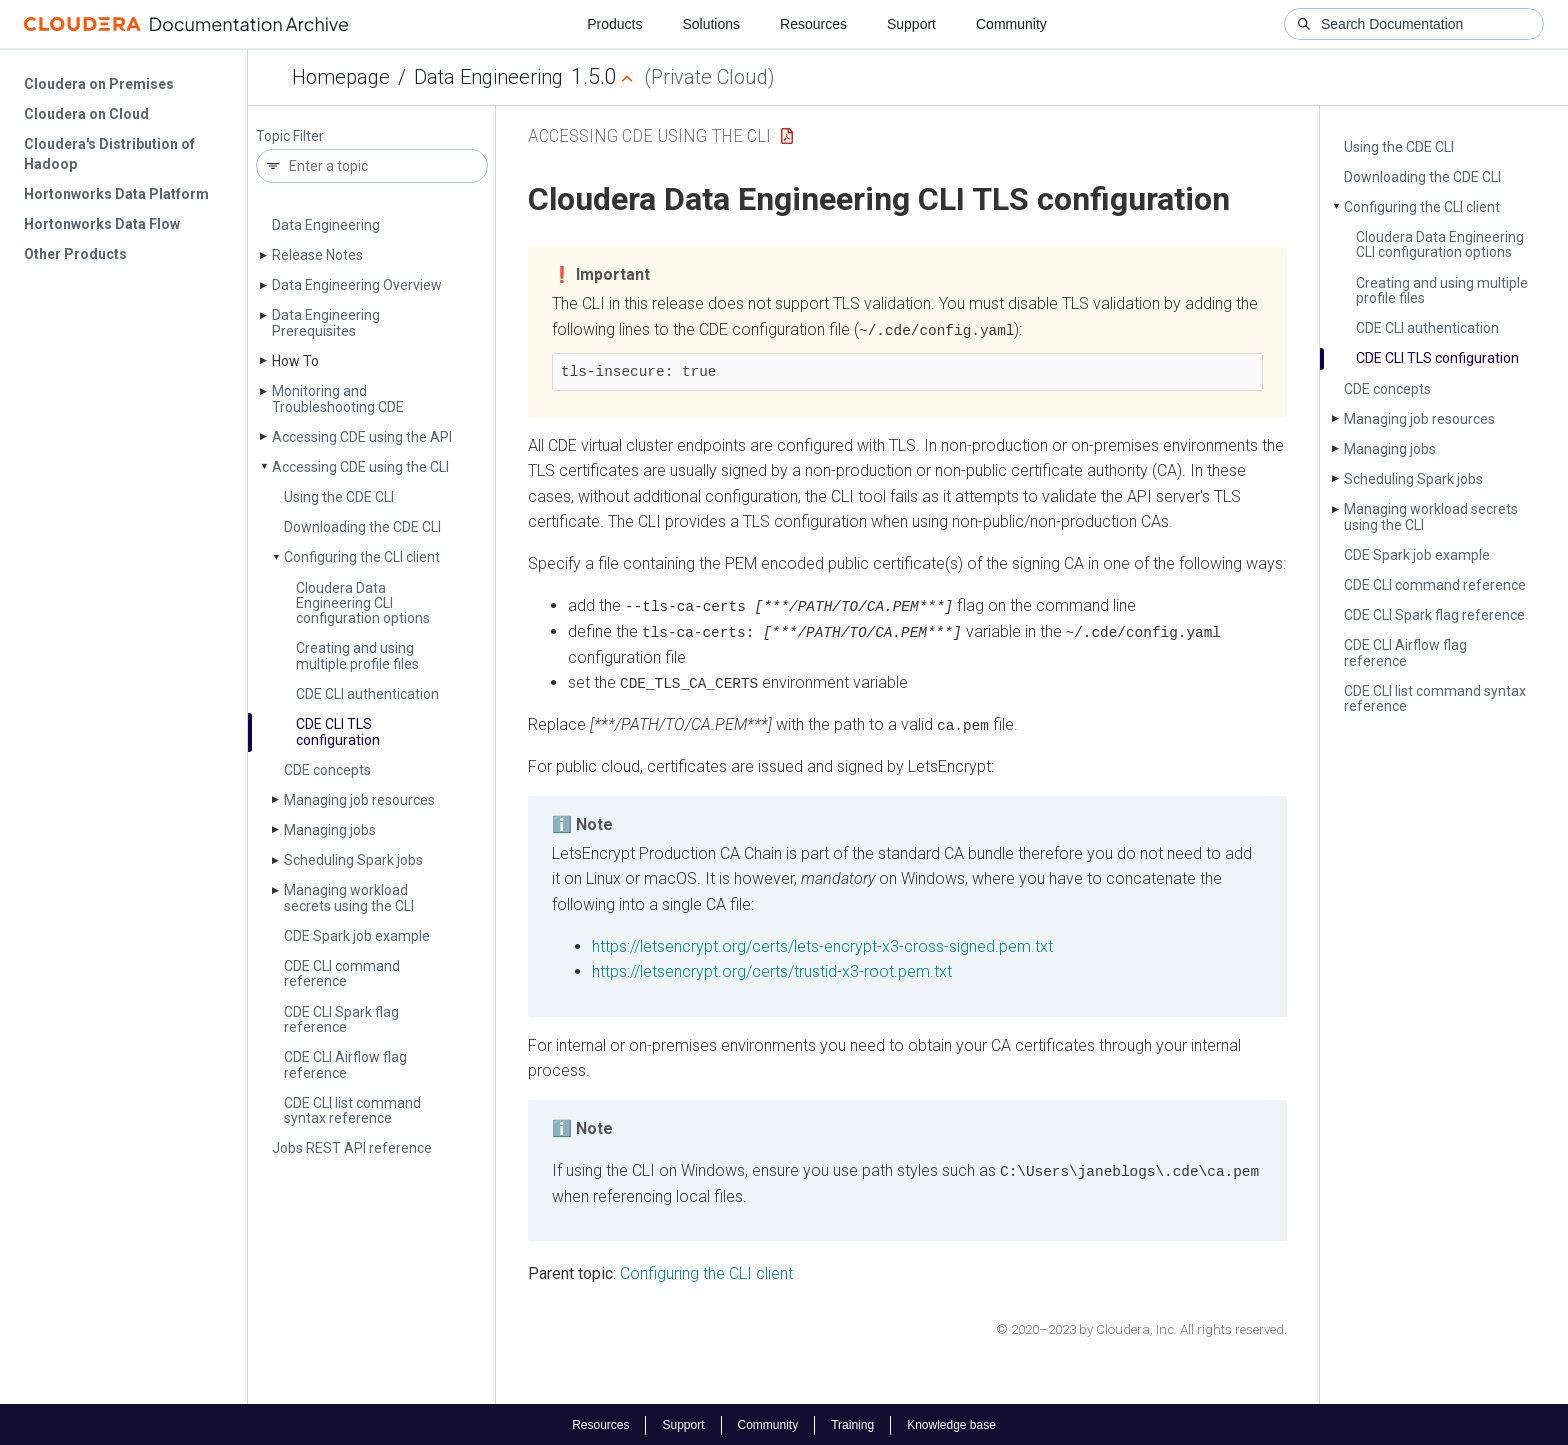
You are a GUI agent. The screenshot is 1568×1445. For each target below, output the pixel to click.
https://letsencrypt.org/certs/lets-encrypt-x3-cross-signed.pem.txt (822, 943)
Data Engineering (488, 77)
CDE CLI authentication (367, 694)
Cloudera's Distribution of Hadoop (109, 154)
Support (911, 24)
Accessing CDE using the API (362, 437)
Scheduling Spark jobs (353, 860)
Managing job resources (359, 800)
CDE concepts (327, 770)
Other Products (75, 254)
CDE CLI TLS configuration (338, 731)
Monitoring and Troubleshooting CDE (338, 398)
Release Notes (317, 255)
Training (852, 1423)
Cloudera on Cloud (86, 114)
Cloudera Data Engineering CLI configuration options (363, 603)
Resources (813, 24)
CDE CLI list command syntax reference (352, 1110)
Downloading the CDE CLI (362, 527)
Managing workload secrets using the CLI (349, 897)
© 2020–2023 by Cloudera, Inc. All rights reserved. (1141, 1326)
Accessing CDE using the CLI (360, 467)
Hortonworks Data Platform (116, 194)
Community (1011, 24)
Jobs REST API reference (352, 1148)
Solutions (711, 24)
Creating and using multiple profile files (357, 655)
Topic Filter (290, 136)
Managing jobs (330, 830)
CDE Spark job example (357, 936)
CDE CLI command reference (342, 973)
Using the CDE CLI (339, 497)
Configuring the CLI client (362, 557)
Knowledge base (951, 1423)
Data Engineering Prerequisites (326, 322)
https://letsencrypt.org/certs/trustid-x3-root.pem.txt (772, 969)
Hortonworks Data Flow (102, 224)
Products (614, 24)
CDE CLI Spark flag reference (341, 1019)
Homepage (341, 77)
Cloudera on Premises (99, 84)
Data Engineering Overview (357, 285)
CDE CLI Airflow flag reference (345, 1064)
